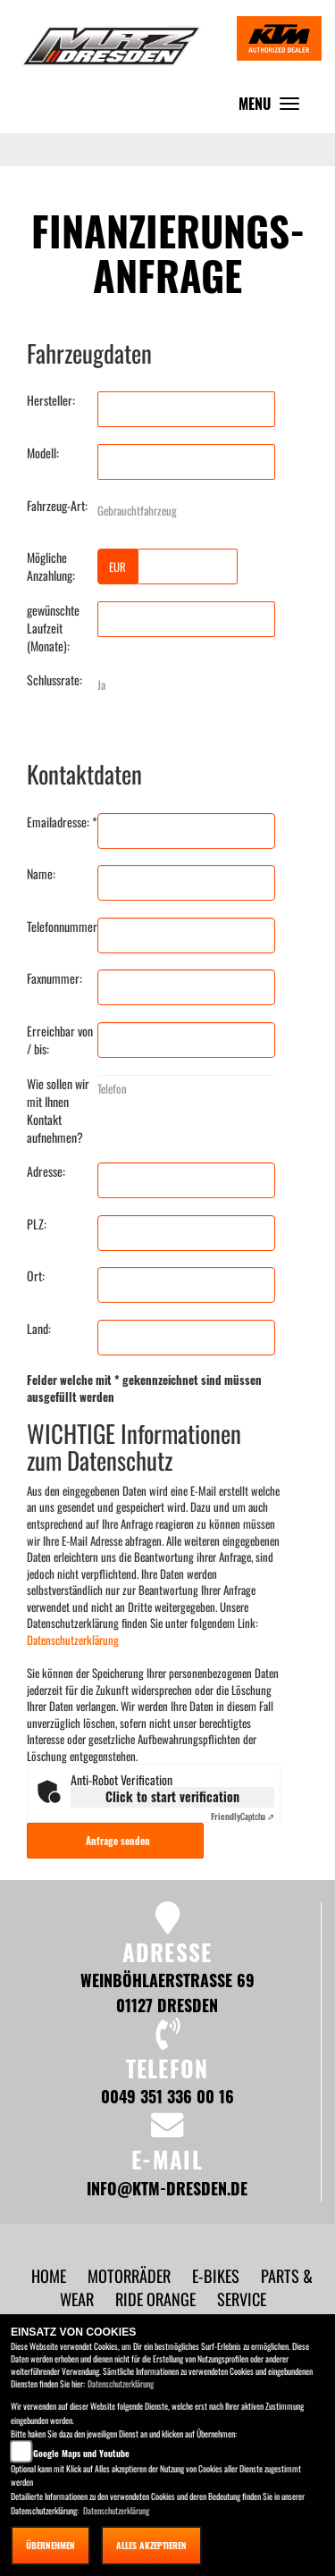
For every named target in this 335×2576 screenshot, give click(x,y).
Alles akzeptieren (151, 2545)
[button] (131, 2275)
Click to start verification (172, 1796)
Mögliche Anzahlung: (51, 566)
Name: (41, 874)
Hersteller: (51, 400)
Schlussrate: (54, 680)
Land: (39, 1329)
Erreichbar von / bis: (60, 1040)
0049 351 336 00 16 (167, 2096)
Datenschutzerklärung (73, 1640)
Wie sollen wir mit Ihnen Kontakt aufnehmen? (58, 1110)
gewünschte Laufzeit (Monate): (53, 628)
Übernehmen (50, 2545)
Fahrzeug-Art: (57, 506)
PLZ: (36, 1224)
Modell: (43, 453)
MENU (273, 107)
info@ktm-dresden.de (167, 2188)
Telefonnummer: (62, 927)
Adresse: (46, 1171)
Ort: (36, 1276)
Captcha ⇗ (242, 1816)
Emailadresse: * (62, 822)
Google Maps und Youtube (81, 2453)
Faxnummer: (54, 978)
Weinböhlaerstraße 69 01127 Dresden (167, 1992)
